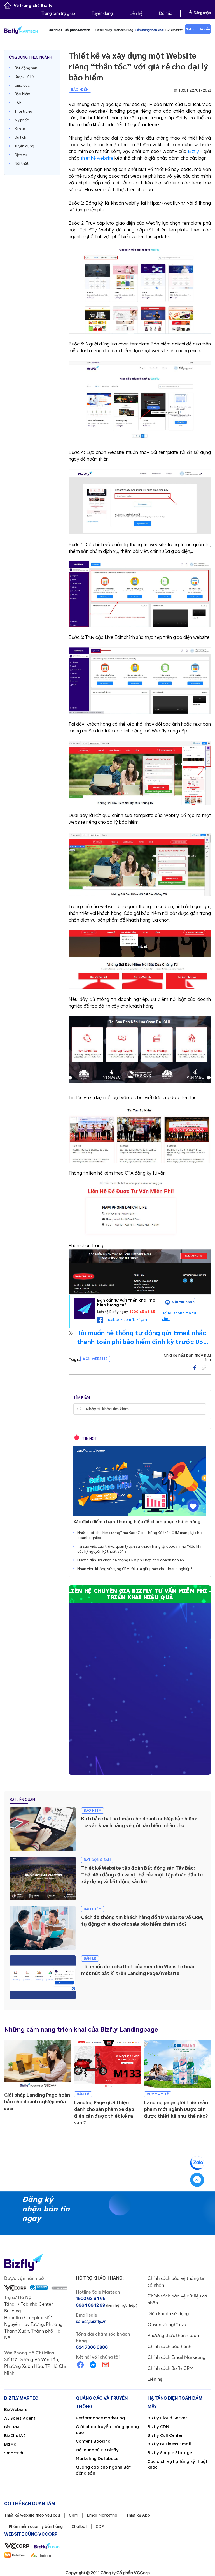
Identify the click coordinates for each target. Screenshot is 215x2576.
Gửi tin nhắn (183, 1302)
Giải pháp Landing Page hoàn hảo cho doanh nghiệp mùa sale (37, 2101)
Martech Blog (123, 30)
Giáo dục (22, 84)
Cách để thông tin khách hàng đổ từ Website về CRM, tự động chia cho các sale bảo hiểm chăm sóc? (142, 1920)
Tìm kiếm (79, 1409)
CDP (100, 2526)
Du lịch (20, 137)
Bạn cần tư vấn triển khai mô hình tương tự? (126, 1302)
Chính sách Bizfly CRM (170, 2368)
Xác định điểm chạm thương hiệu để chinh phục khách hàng (136, 1521)
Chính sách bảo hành (169, 2346)
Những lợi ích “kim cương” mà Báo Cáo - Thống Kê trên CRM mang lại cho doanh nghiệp (139, 1535)
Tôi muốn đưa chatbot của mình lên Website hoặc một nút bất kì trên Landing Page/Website (138, 1969)
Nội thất (22, 163)
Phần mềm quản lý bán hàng (36, 2526)
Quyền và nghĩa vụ (167, 2324)
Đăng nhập (200, 12)
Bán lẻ (20, 128)
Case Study (103, 30)
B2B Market (174, 30)
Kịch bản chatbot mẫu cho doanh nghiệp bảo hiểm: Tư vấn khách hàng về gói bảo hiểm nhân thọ (139, 1821)
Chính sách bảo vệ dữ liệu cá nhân (177, 2299)
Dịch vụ (21, 154)
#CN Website (95, 1359)
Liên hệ (135, 13)
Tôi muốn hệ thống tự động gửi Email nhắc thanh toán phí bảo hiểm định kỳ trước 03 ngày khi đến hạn (141, 1337)
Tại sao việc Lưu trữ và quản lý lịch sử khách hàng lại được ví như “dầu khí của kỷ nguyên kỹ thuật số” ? (139, 1549)
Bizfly (193, 151)
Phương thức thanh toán (173, 2335)
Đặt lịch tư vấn (198, 29)
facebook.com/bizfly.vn (126, 1319)
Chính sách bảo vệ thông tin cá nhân (176, 2281)
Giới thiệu (55, 30)
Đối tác (165, 13)
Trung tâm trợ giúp (58, 13)
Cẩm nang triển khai (149, 30)
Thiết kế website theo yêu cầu (32, 2515)
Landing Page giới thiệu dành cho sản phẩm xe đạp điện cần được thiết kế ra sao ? (104, 2112)
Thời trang (23, 110)
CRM (73, 2515)
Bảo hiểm (22, 93)
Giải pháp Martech (79, 30)
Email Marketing (102, 2515)
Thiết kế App (138, 2515)
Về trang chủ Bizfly (28, 5)
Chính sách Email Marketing (176, 2357)
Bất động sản (26, 67)
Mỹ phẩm (22, 119)
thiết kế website (97, 158)
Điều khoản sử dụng (168, 2313)
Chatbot (79, 2526)
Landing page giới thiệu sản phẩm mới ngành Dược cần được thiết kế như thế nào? (176, 2109)
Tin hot (89, 1438)
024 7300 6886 (92, 2347)
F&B (18, 102)
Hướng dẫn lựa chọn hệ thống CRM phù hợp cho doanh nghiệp (130, 1559)
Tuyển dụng (102, 13)
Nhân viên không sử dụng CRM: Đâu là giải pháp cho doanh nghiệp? (134, 1568)
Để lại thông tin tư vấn (179, 1316)
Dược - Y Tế (24, 76)
